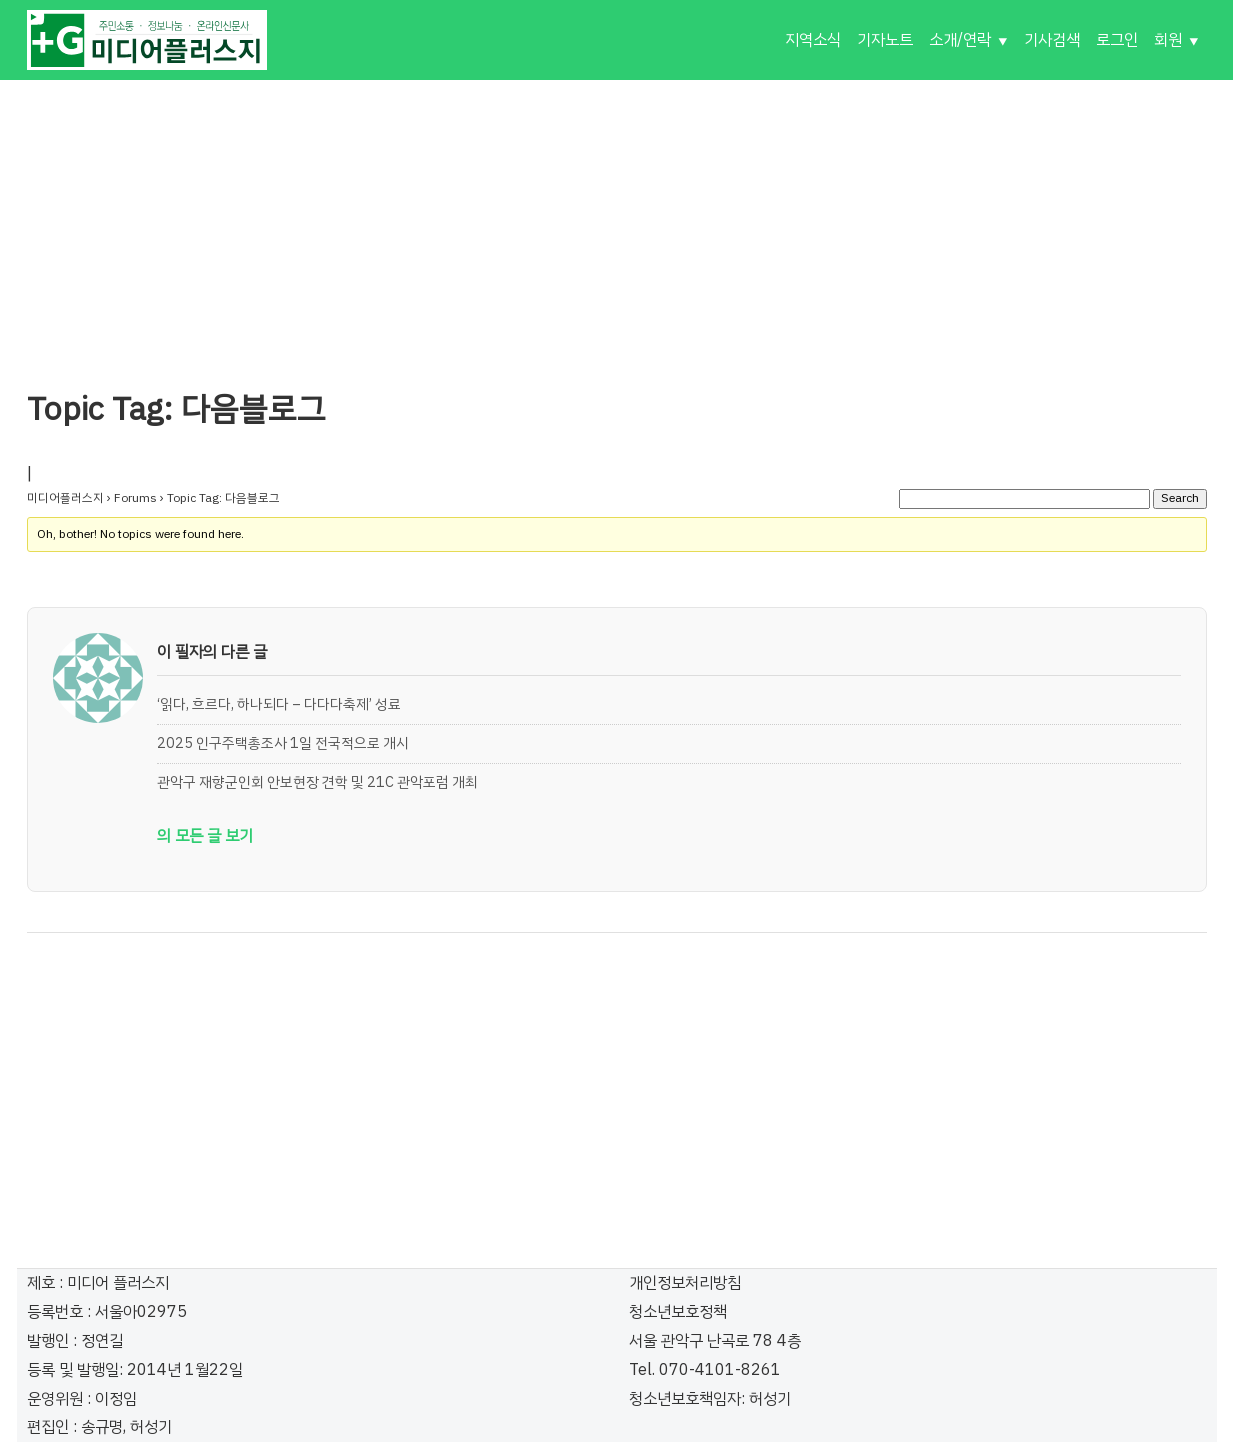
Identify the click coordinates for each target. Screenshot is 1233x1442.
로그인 (1117, 40)
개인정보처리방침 (685, 1283)
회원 (1168, 40)
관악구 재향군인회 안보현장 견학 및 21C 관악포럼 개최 (317, 782)
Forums (135, 498)
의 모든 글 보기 (205, 836)
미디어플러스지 (65, 498)
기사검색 (1052, 40)
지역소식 (813, 40)
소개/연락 (960, 40)
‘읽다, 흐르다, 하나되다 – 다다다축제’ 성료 (279, 704)
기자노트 (885, 40)
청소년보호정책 (678, 1312)
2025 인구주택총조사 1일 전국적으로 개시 (283, 743)
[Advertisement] (617, 220)
